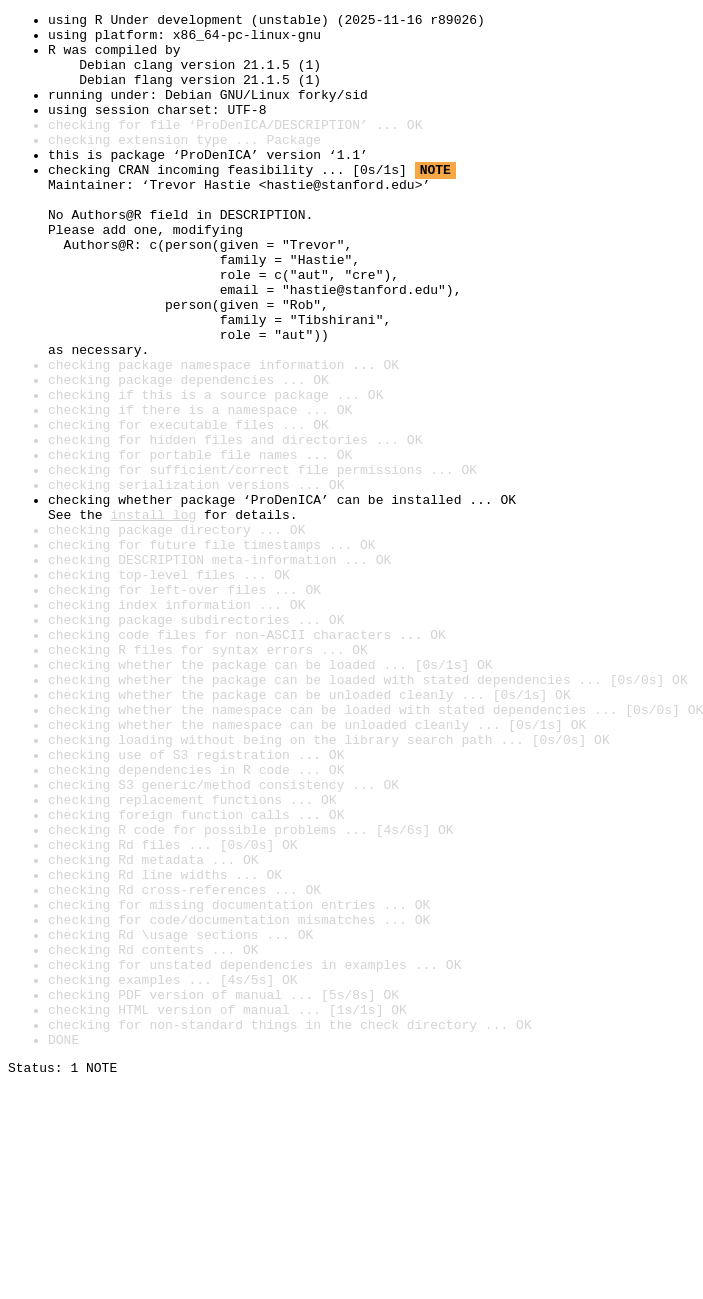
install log (153, 616)
